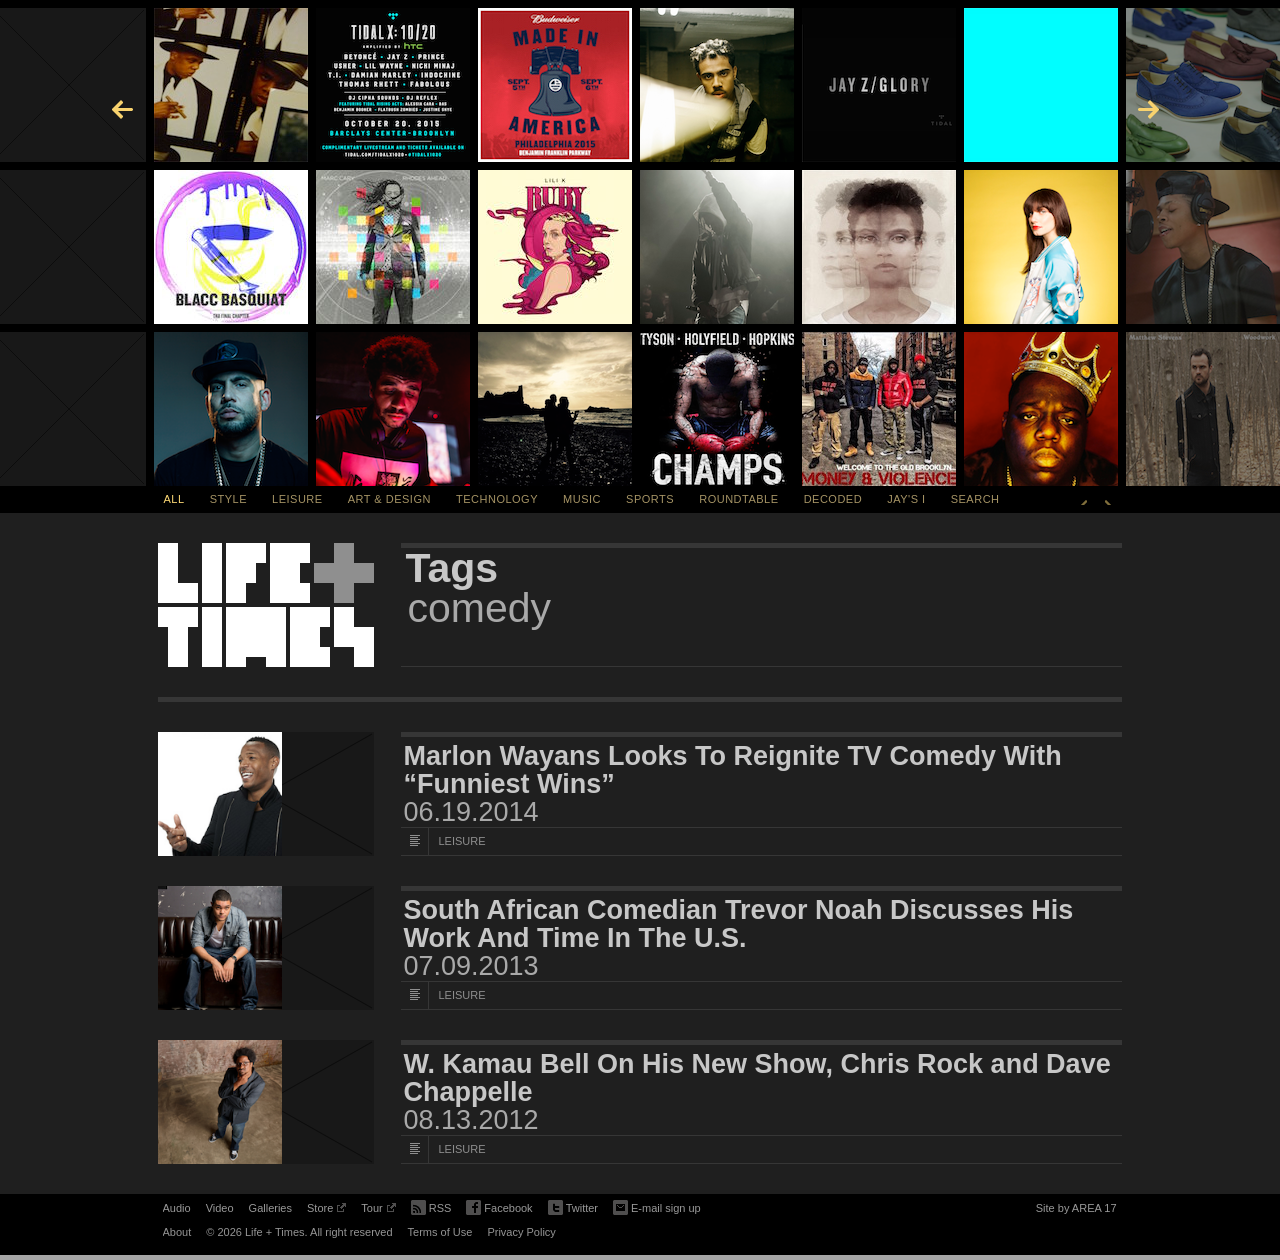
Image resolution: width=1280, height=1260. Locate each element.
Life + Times (266, 605)
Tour (378, 1211)
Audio (177, 1208)
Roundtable (738, 499)
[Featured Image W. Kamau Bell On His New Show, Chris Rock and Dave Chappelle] (266, 1102)
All (174, 499)
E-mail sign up (657, 1206)
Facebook (499, 1208)
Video (220, 1208)
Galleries (270, 1208)
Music (582, 499)
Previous (1084, 499)
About (177, 1232)
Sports (650, 499)
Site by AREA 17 (1076, 1211)
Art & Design (389, 499)
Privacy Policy (521, 1232)
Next (1108, 499)
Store (326, 1211)
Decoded (833, 499)
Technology (497, 499)
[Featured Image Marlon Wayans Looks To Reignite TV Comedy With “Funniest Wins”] (266, 794)
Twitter (573, 1208)
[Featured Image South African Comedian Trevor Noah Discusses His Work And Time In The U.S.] (266, 948)
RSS (431, 1206)
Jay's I (906, 499)
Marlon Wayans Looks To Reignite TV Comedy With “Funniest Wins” (733, 770)
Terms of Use (440, 1232)
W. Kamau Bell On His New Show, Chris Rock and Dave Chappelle (757, 1078)
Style (228, 499)
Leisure (297, 499)
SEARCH (975, 499)
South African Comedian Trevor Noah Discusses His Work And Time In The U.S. (739, 924)
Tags (452, 568)
